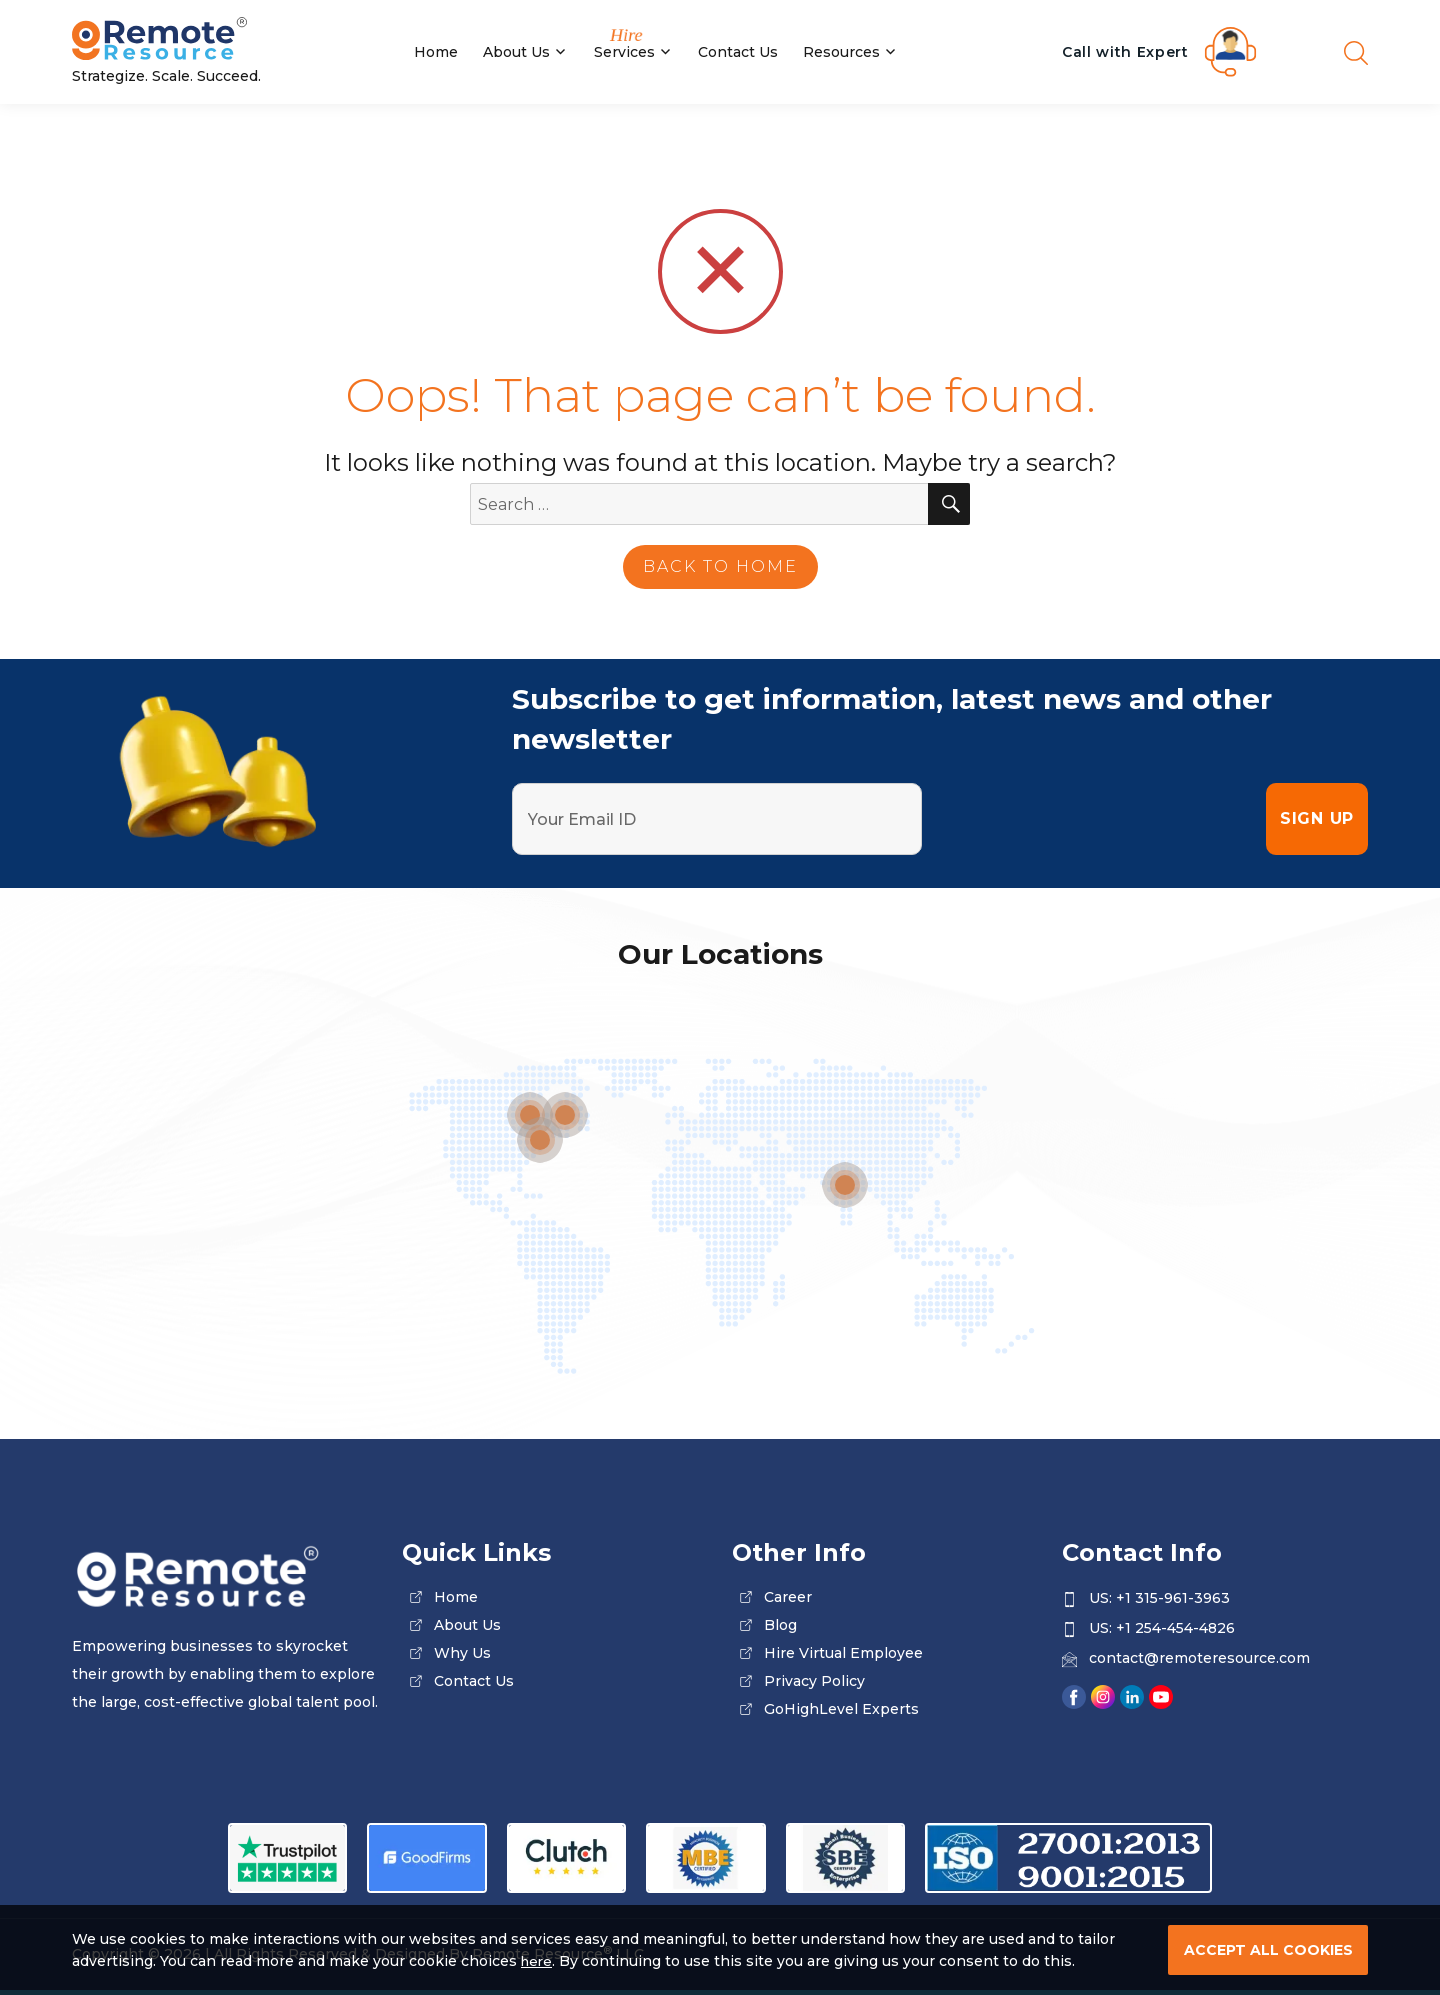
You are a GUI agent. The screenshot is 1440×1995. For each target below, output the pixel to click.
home (456, 1597)
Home (436, 52)
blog (780, 1625)
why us (462, 1653)
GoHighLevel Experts (841, 1709)
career (788, 1597)
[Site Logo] (225, 40)
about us (467, 1625)
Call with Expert (1125, 52)
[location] (845, 1185)
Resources (841, 52)
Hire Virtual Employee (843, 1653)
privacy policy (814, 1681)
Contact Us (738, 52)
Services (624, 52)
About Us (516, 52)
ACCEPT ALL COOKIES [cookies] (1268, 1950)
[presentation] (1094, 819)
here (538, 1961)
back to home (720, 566)
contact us (474, 1681)
